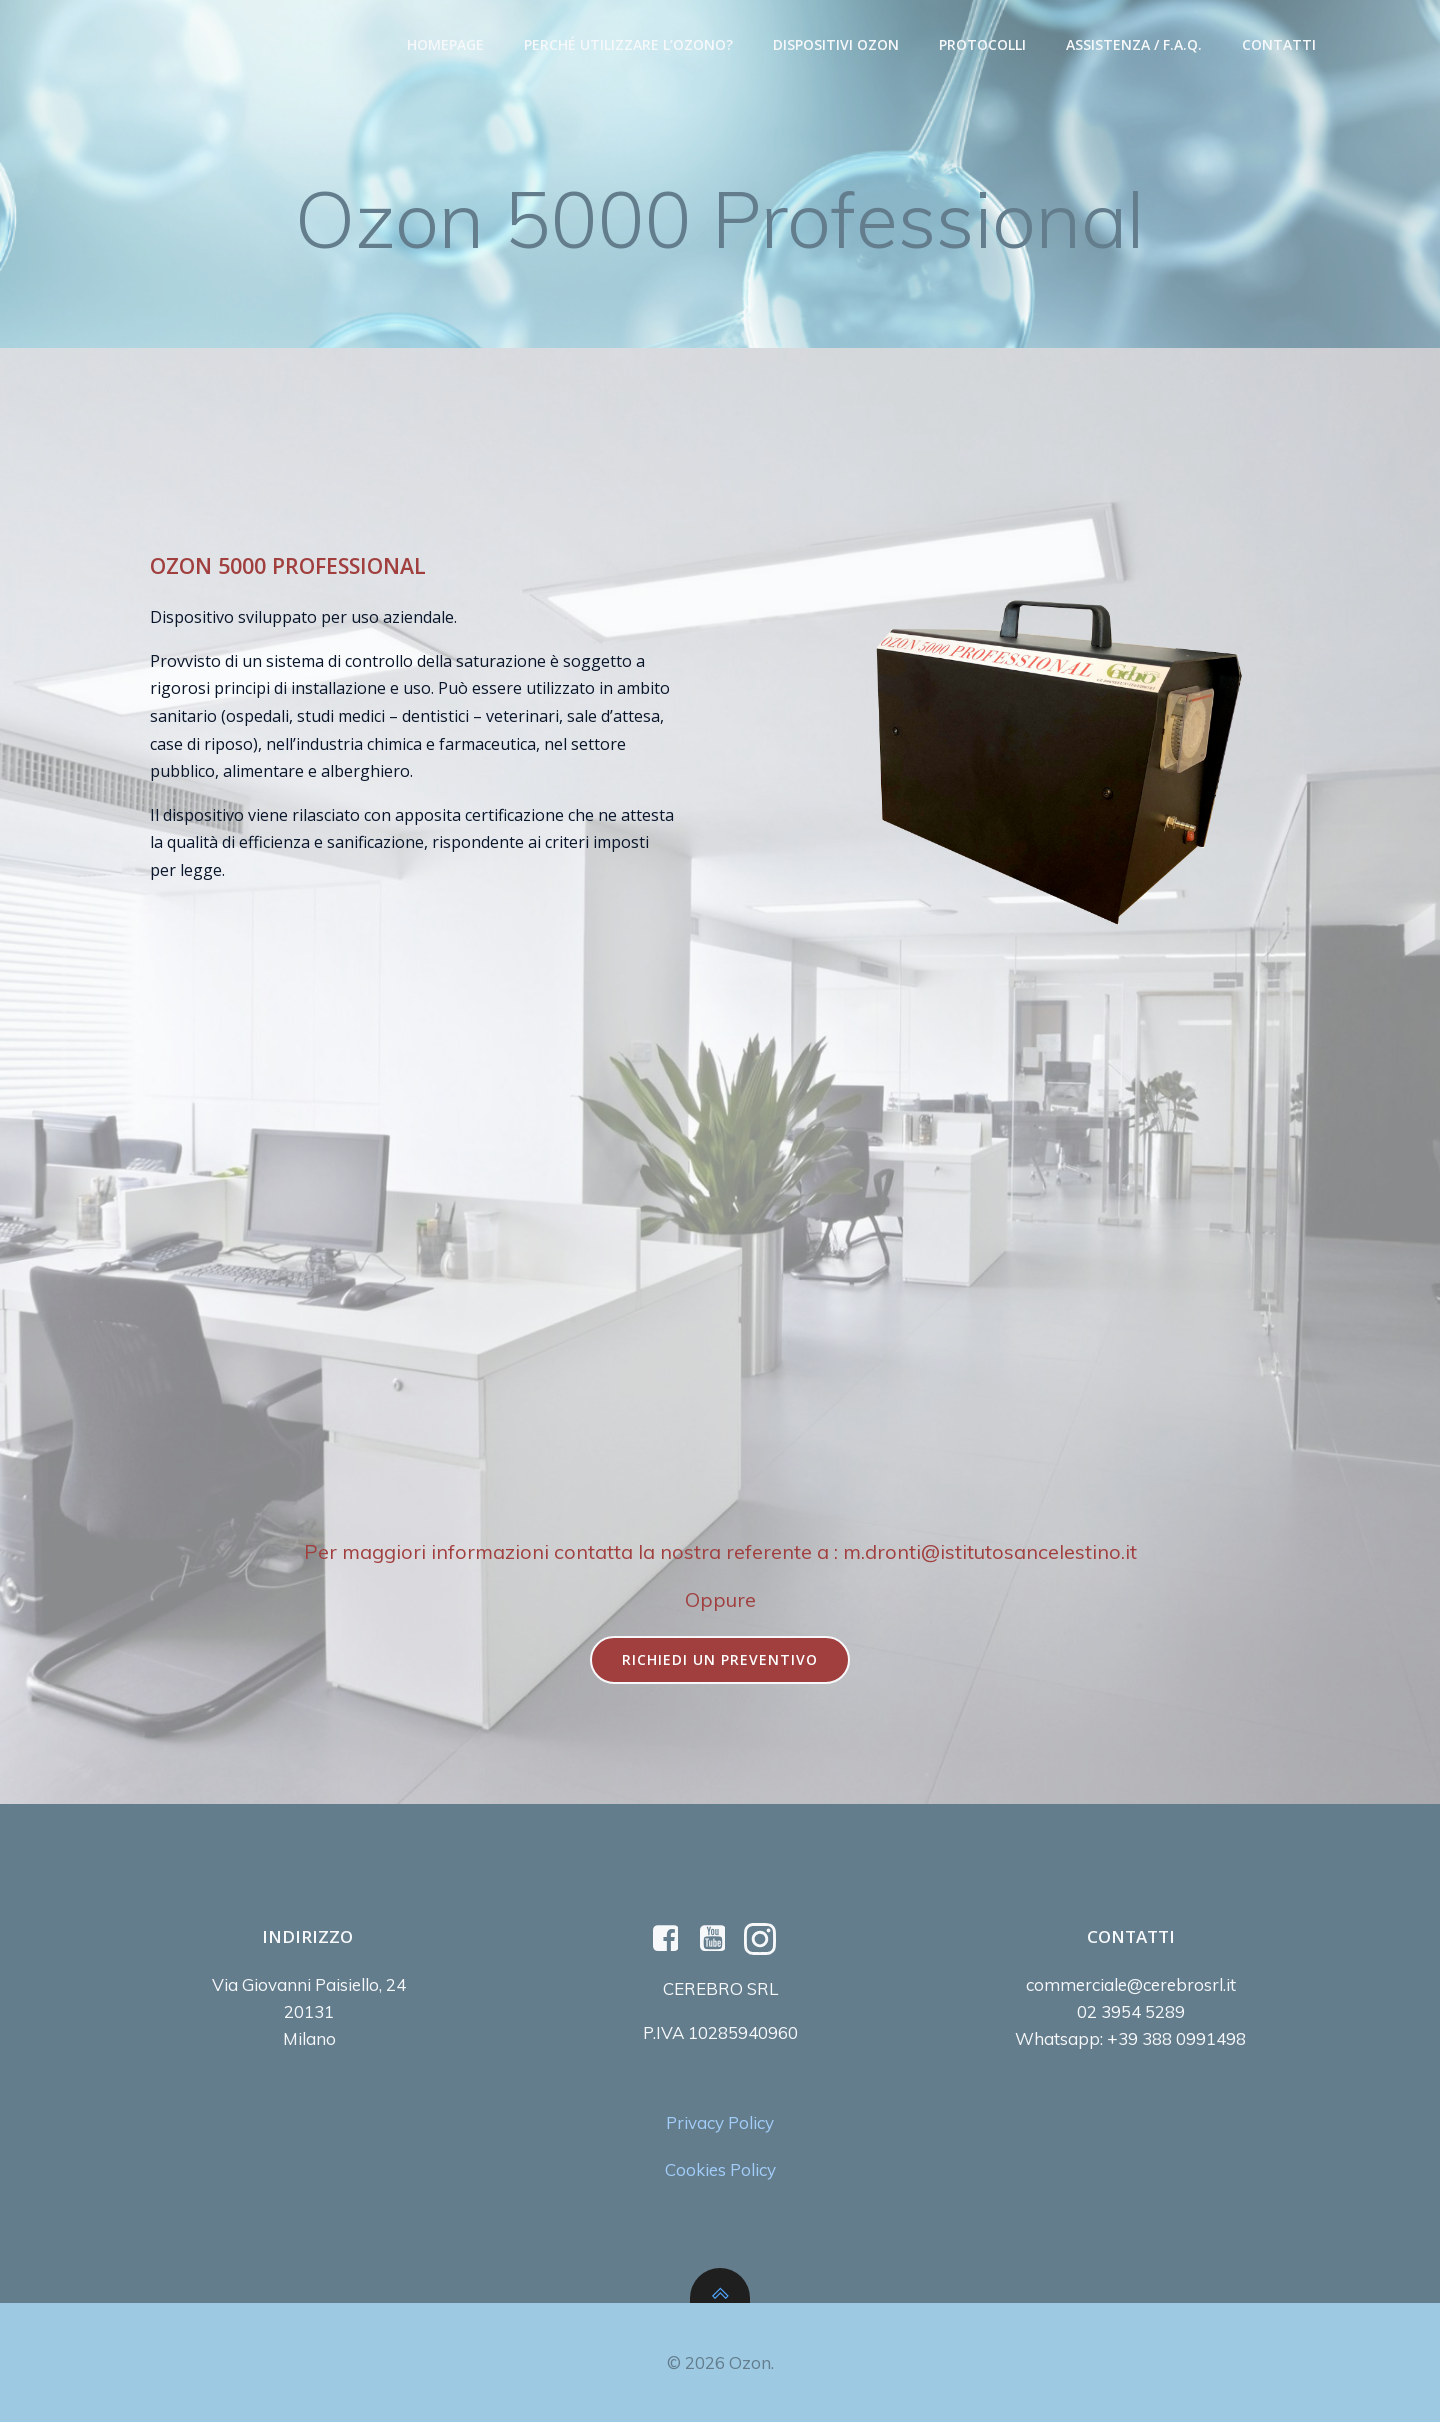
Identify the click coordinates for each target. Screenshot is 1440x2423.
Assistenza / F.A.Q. (1134, 45)
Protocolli (982, 45)
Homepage (445, 45)
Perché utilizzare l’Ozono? (628, 45)
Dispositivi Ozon (836, 45)
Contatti (1279, 45)
